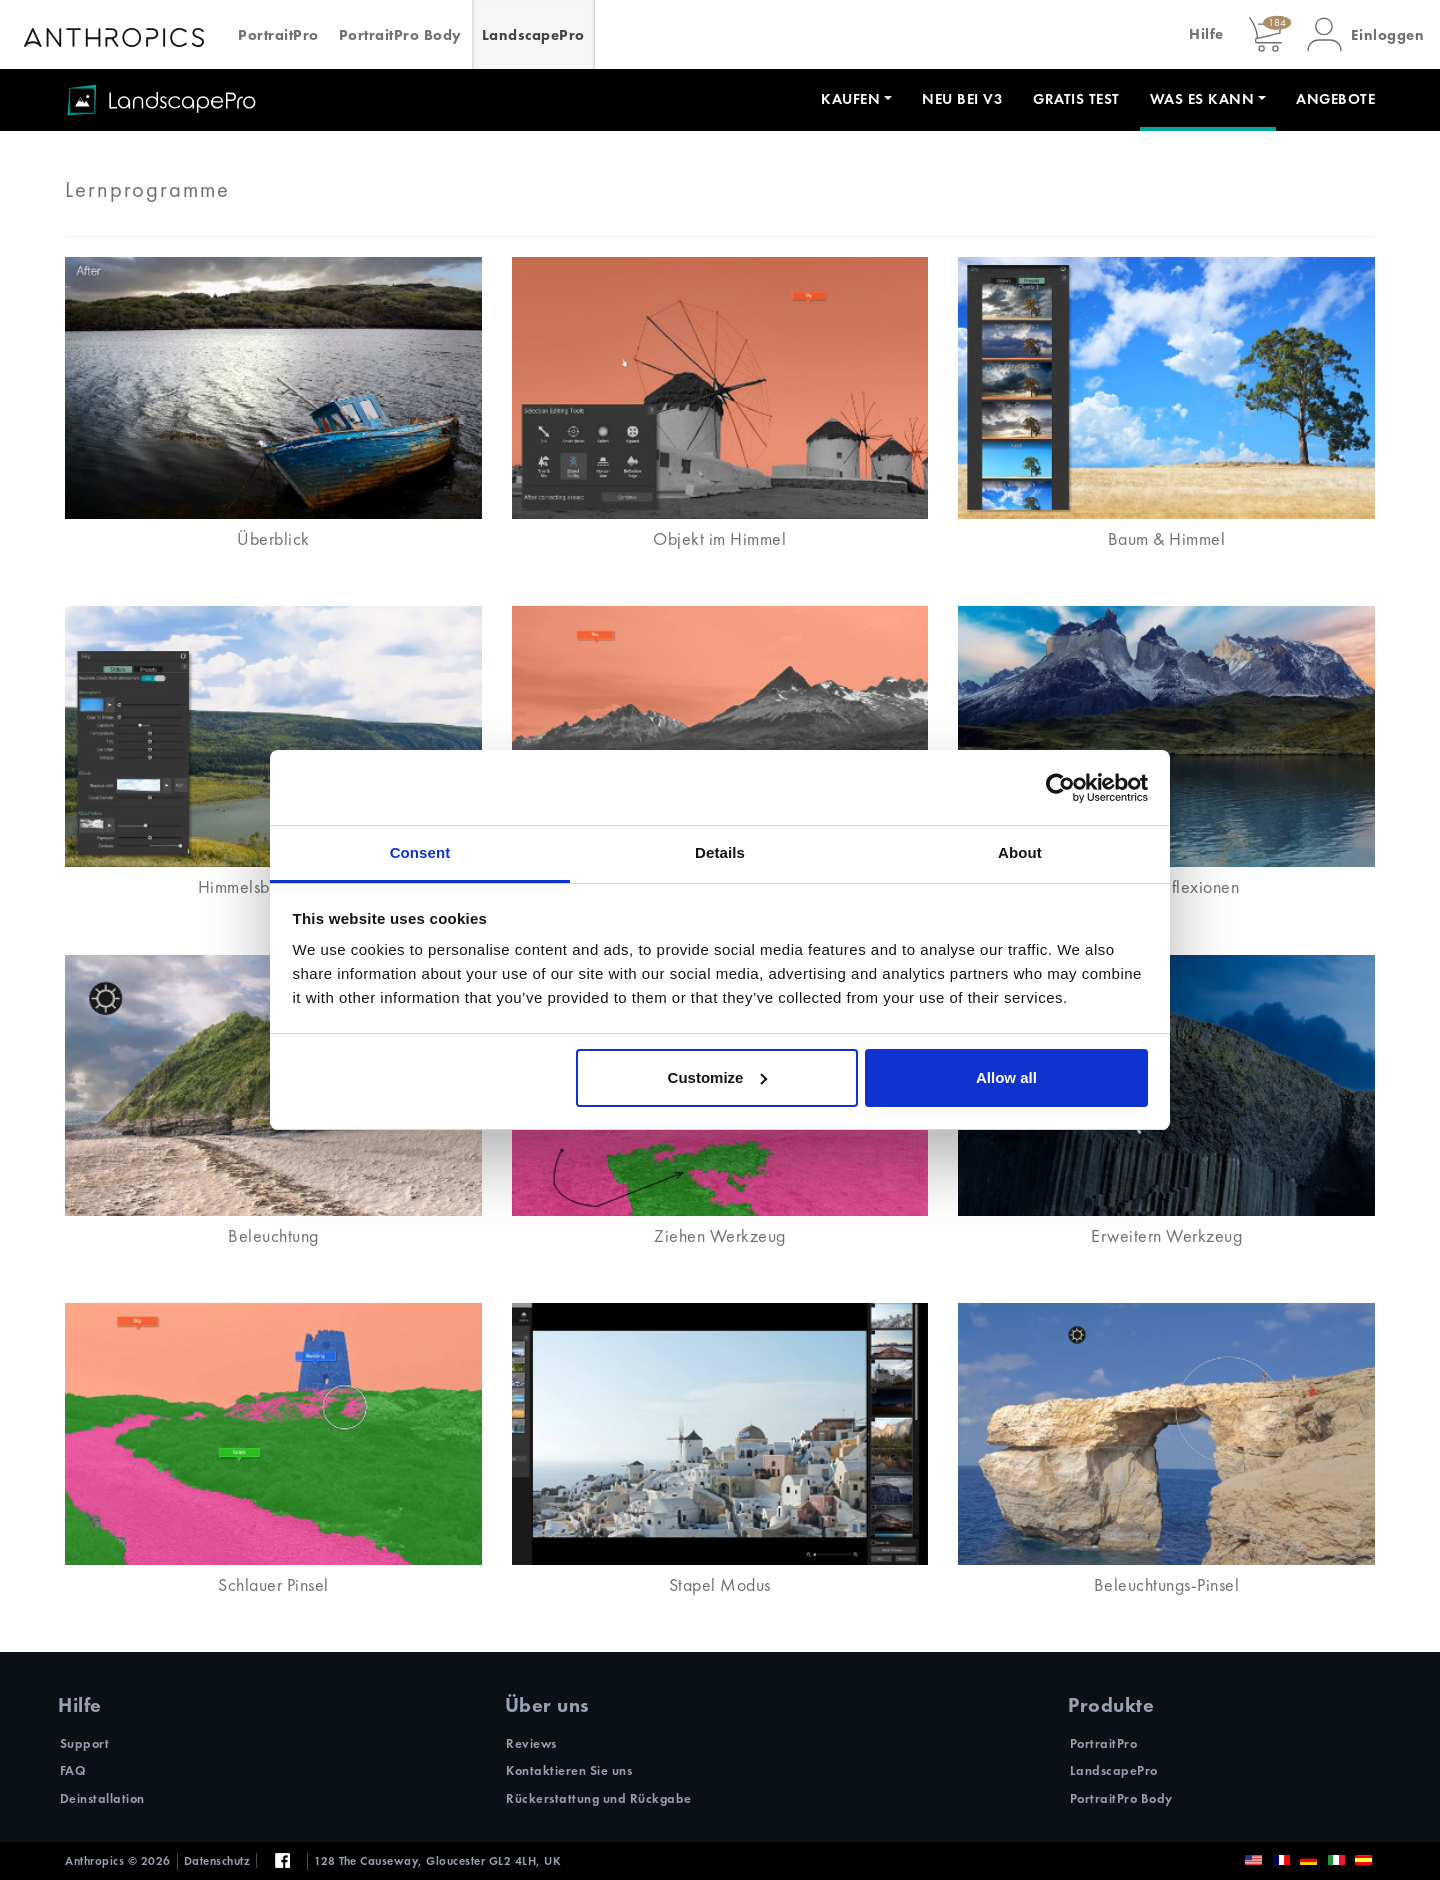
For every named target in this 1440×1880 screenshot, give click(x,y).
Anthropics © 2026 (118, 1861)
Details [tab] (720, 852)
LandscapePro (533, 35)
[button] (1366, 34)
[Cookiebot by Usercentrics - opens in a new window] (1060, 788)
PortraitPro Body (400, 35)
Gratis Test (1076, 99)
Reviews (531, 1743)
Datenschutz (217, 1861)
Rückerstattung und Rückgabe (599, 1798)
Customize (718, 1077)
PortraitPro (278, 35)
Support (85, 1743)
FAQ (73, 1770)
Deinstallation (102, 1798)
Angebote (1335, 99)
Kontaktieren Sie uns (569, 1770)
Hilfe (1206, 34)
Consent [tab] (420, 852)
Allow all (1006, 1077)
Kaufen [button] (850, 99)
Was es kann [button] (1202, 99)
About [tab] (1020, 852)
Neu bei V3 (962, 99)
